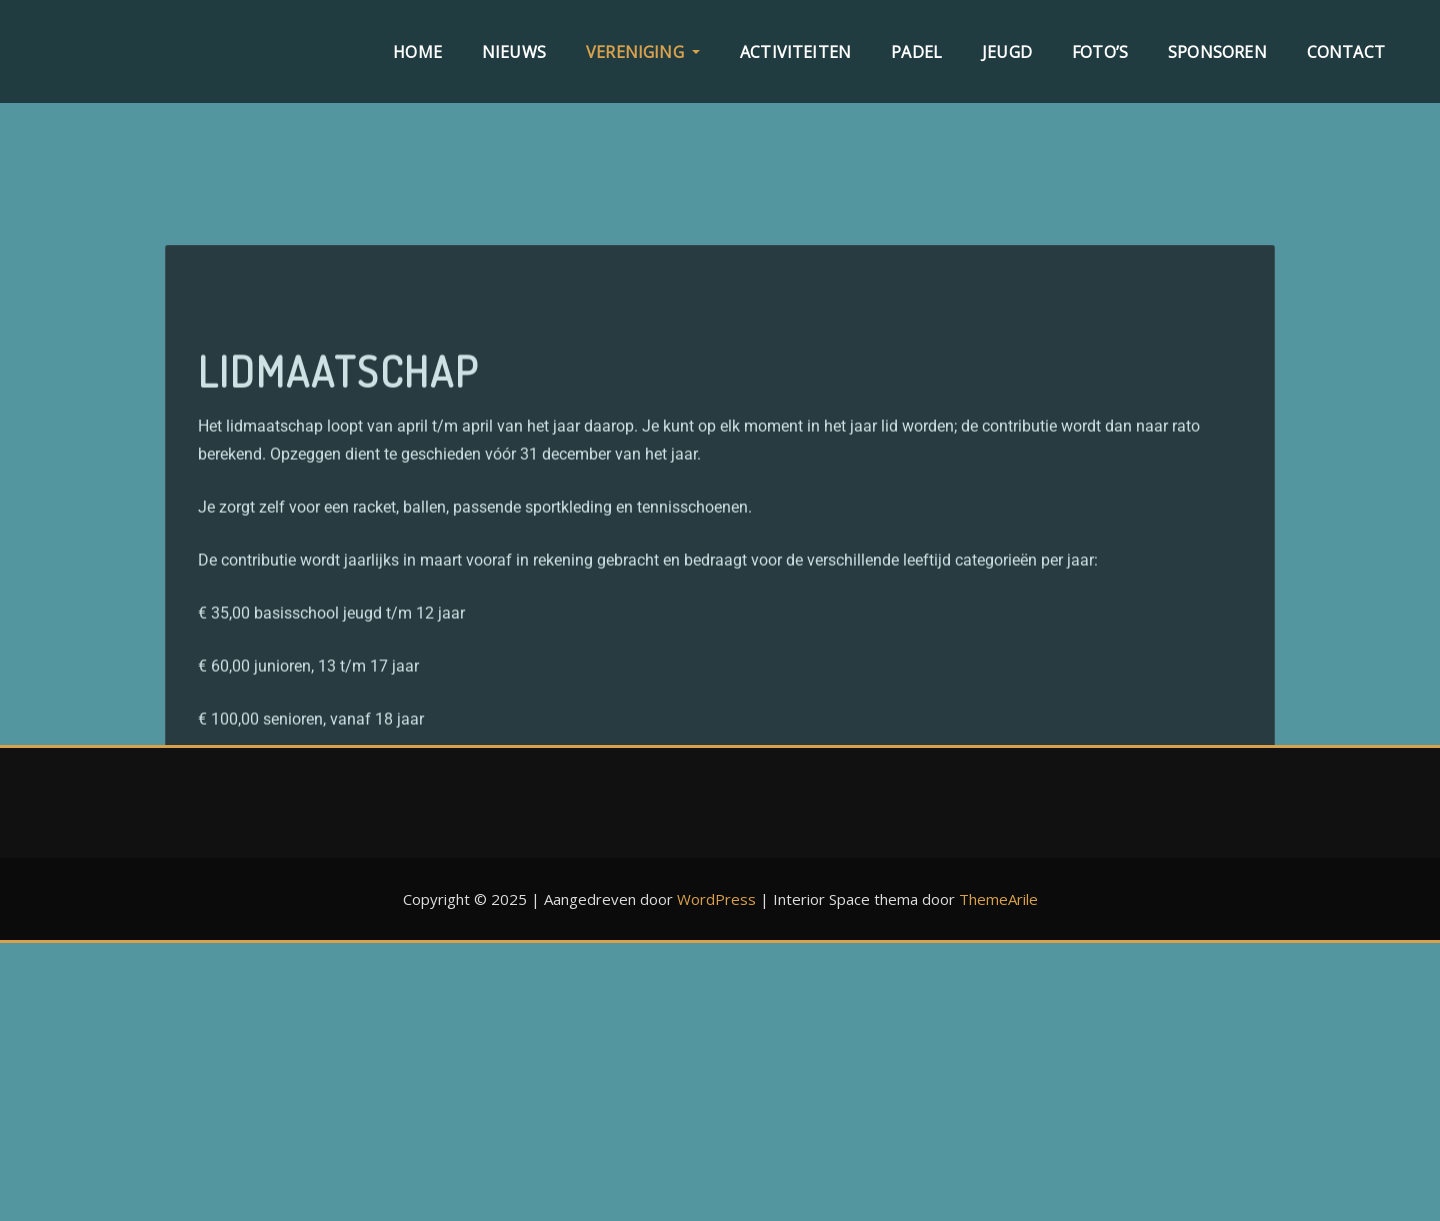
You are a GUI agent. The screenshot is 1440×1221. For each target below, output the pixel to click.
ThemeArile (998, 899)
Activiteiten (795, 52)
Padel (916, 52)
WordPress (716, 899)
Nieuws (514, 52)
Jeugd (1007, 52)
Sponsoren (1217, 52)
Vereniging (643, 52)
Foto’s (1100, 52)
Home (417, 52)
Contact (1346, 52)
